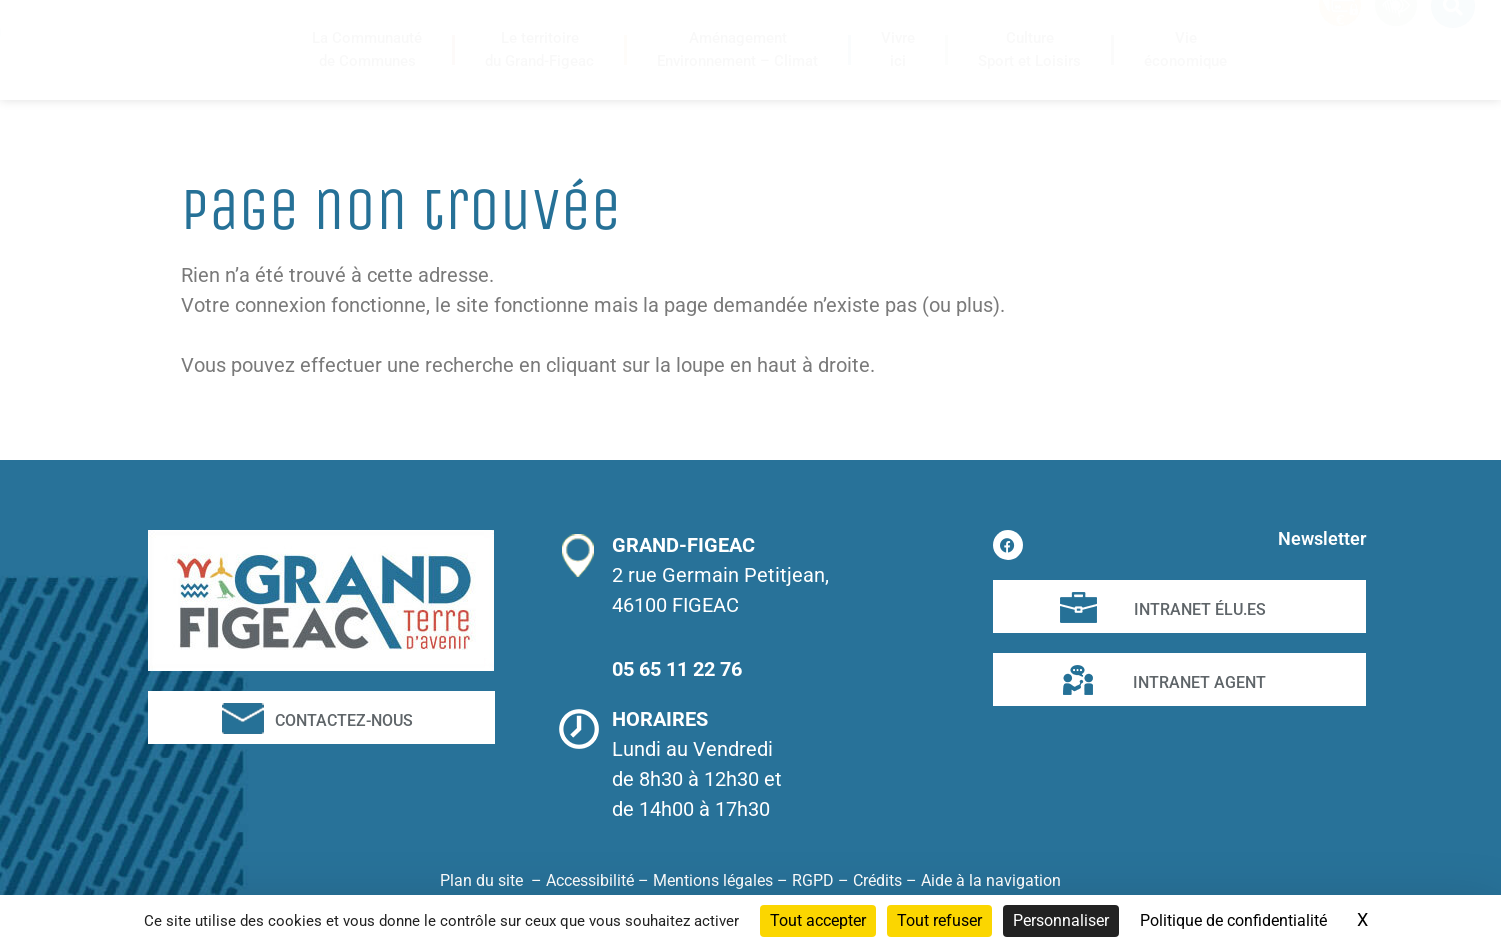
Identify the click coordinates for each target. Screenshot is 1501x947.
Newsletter (1322, 538)
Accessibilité (590, 880)
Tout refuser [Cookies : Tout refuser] (939, 920)
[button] (1453, 40)
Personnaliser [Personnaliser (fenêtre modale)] (1061, 920)
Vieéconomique (1185, 49)
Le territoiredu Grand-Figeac (539, 49)
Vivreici (898, 49)
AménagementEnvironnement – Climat (737, 49)
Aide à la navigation (991, 880)
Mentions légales (713, 880)
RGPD (813, 880)
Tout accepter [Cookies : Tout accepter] (818, 920)
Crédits (877, 880)
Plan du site (481, 880)
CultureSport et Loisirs (1029, 49)
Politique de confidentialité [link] (1233, 920)
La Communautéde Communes (367, 49)
